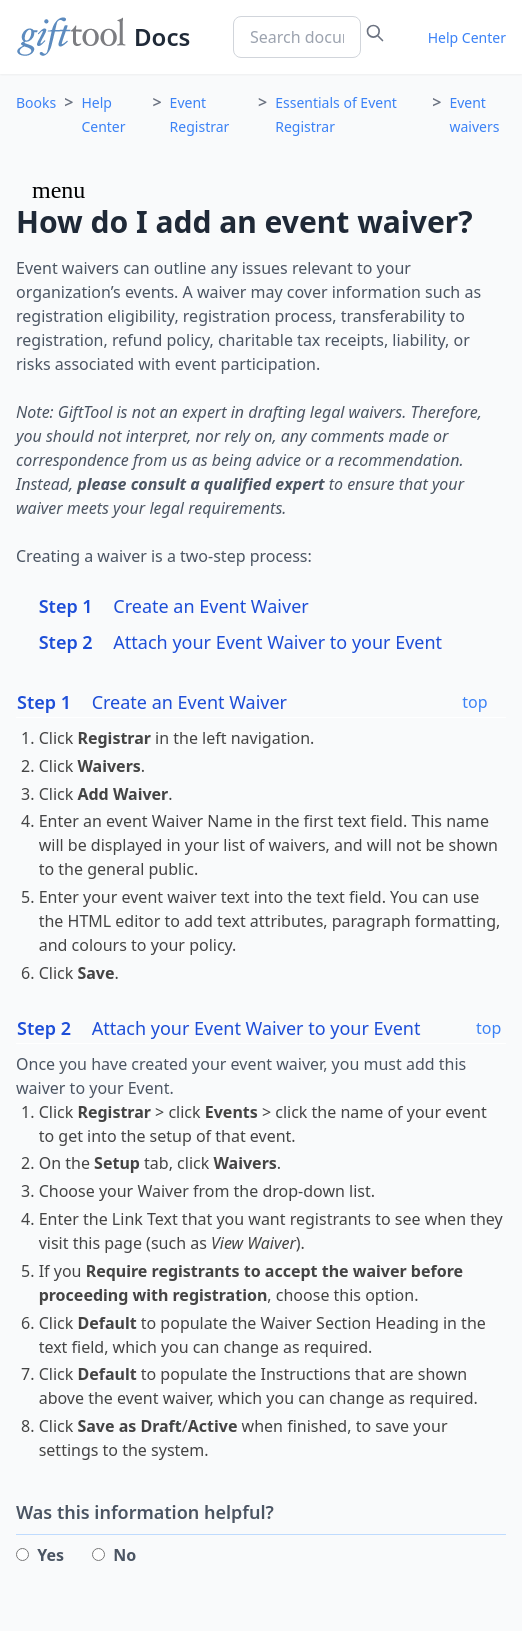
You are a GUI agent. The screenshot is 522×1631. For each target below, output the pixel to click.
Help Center (467, 37)
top (474, 702)
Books (36, 102)
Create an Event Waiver (174, 606)
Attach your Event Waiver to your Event (240, 642)
